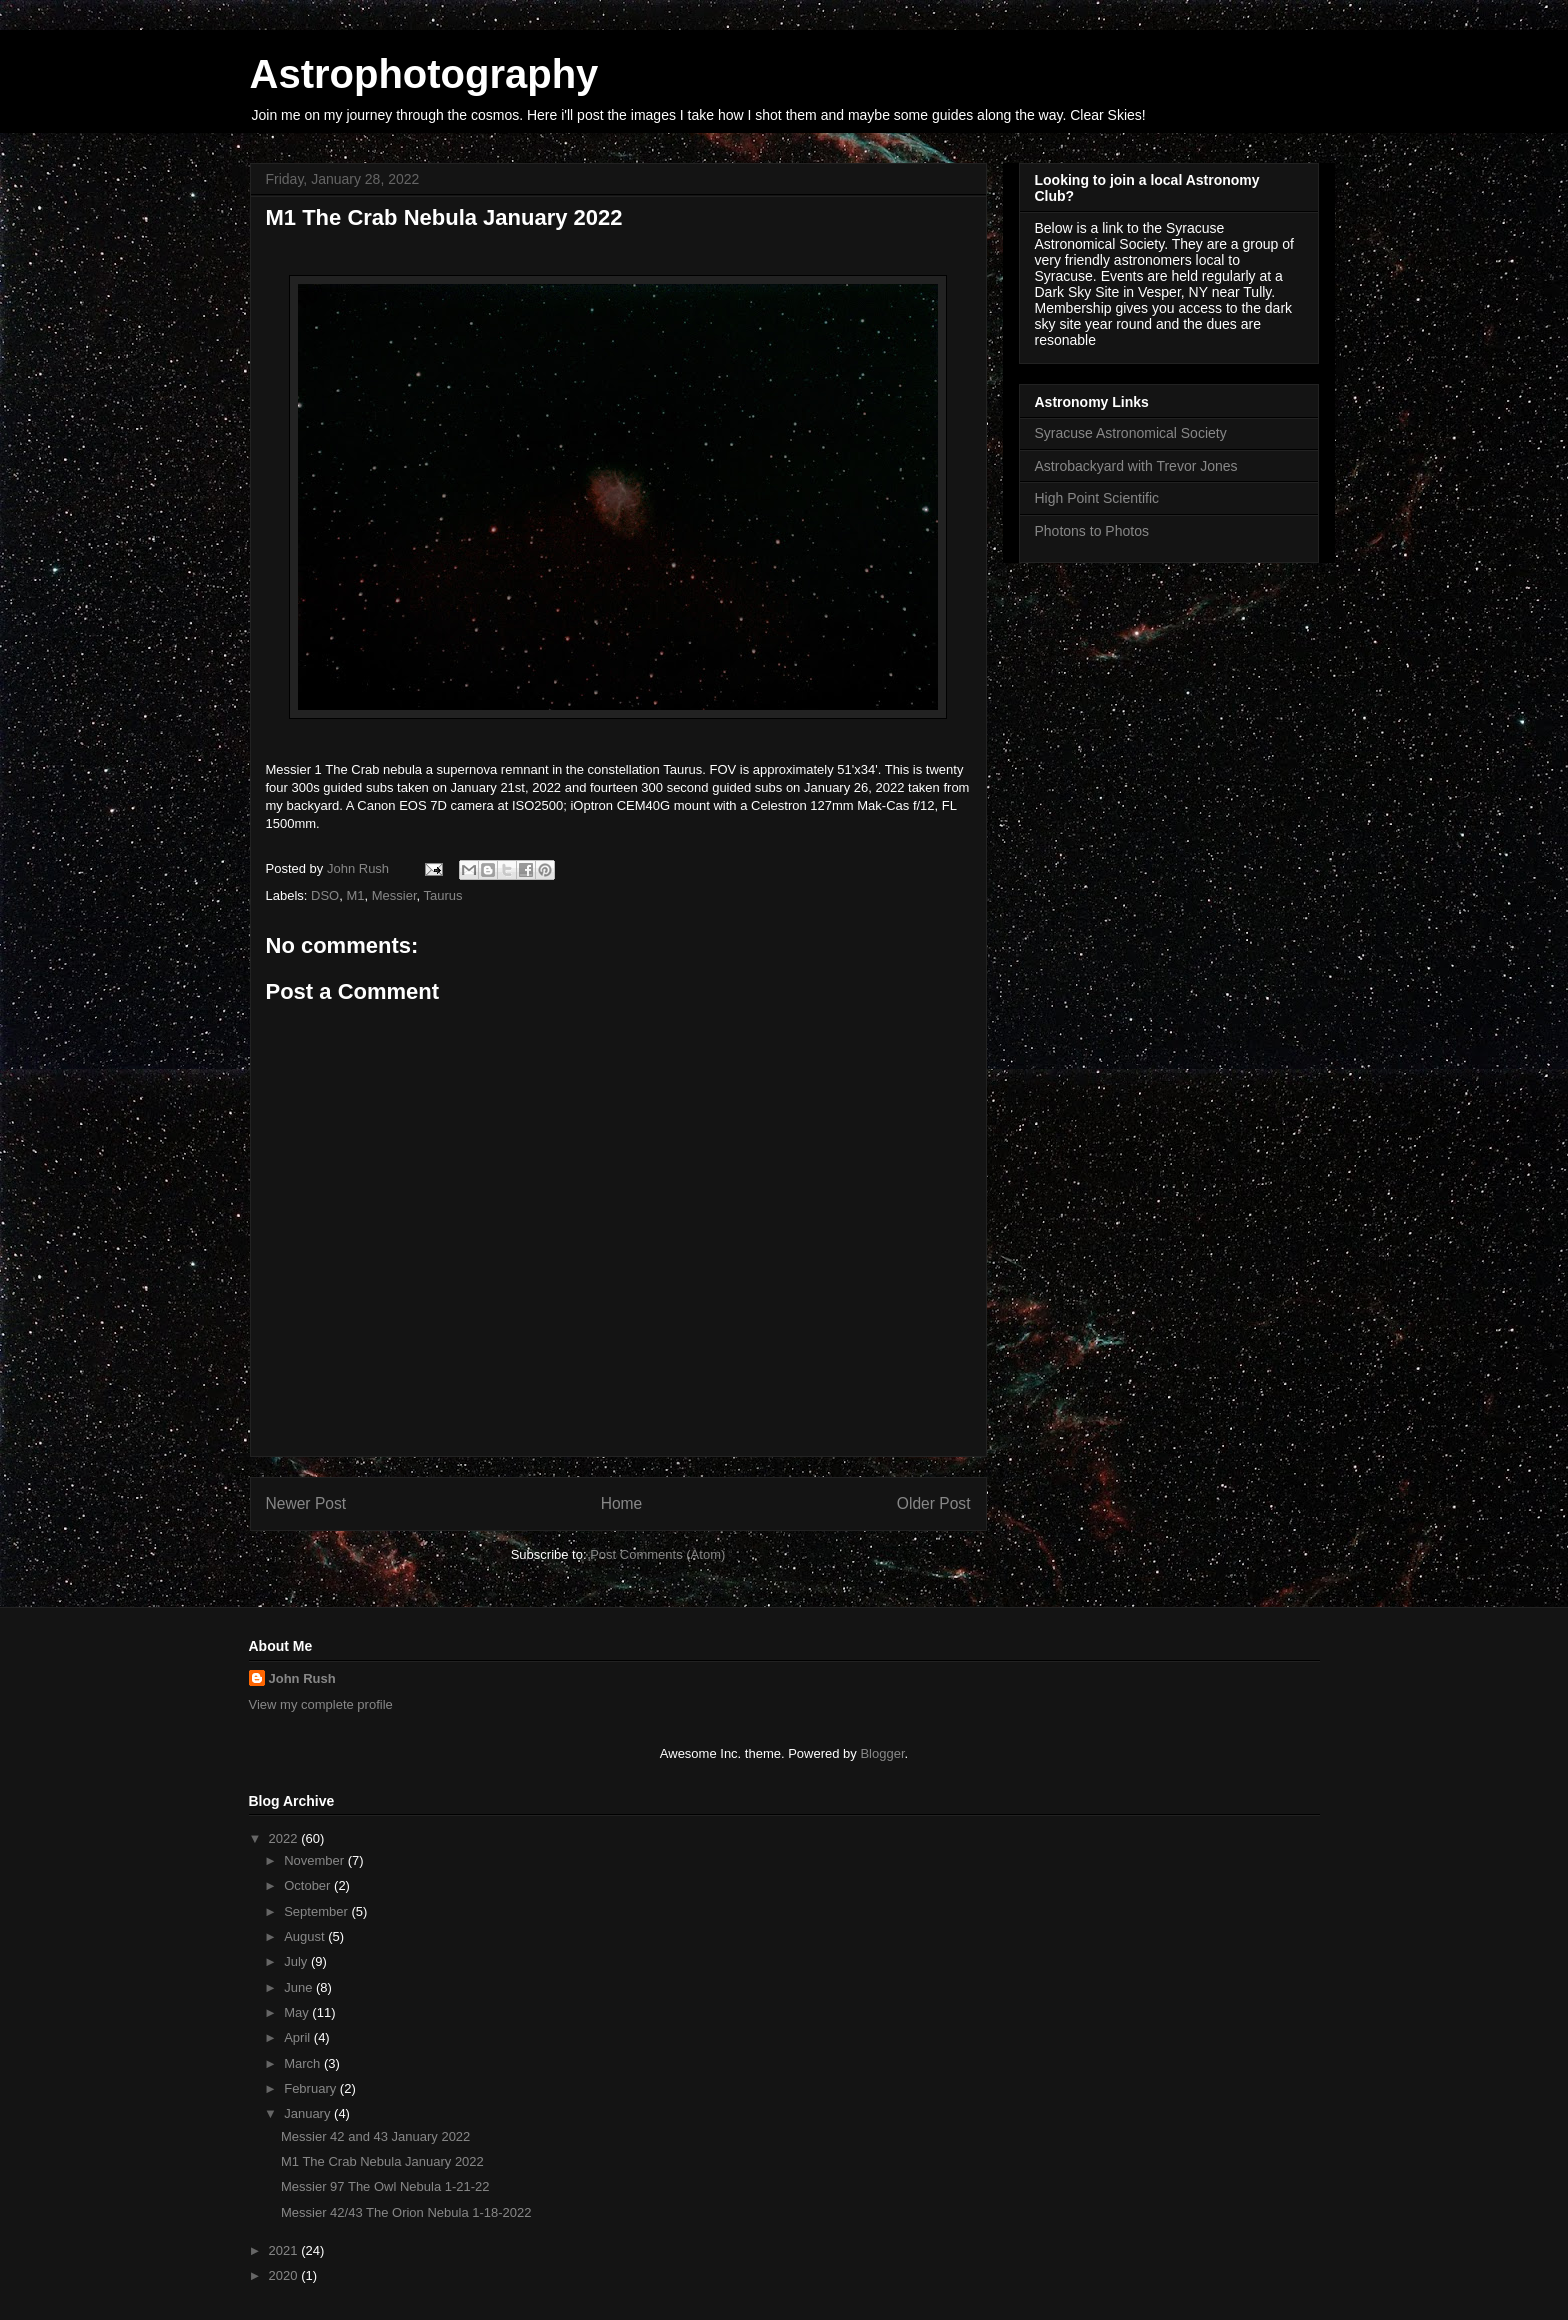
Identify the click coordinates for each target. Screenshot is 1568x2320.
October (309, 1885)
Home (622, 1503)
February (312, 2088)
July (297, 1961)
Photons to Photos (1092, 531)
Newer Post (306, 1503)
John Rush (302, 1678)
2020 (285, 2275)
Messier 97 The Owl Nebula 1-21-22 (385, 2186)
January (309, 2113)
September (317, 1911)
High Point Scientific (1097, 498)
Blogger (882, 1753)
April (299, 2037)
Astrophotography (424, 74)
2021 (285, 2250)
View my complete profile (321, 1704)
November (316, 1860)
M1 (355, 895)
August (306, 1936)
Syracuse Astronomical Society (1131, 433)
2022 (285, 1838)
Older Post (934, 1503)
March (304, 2063)
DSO (325, 895)
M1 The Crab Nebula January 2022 (382, 2161)
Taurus (443, 895)
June (300, 1987)
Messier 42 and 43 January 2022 (375, 2136)
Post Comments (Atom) (657, 1554)
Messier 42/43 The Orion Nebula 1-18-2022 (406, 2212)
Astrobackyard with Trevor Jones (1136, 466)
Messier (394, 895)
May (298, 2012)
